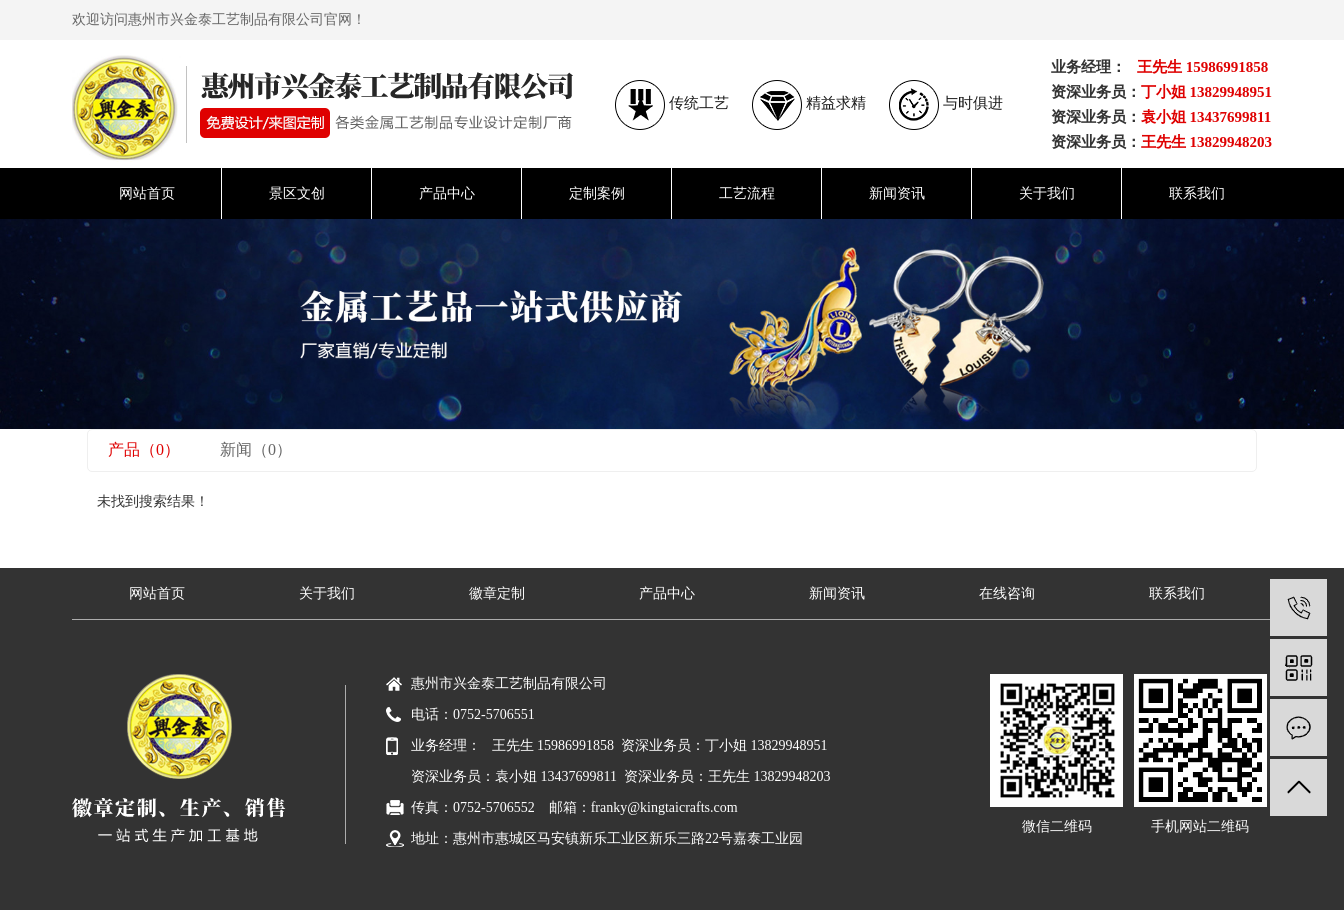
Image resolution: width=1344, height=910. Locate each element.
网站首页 (147, 193)
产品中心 (447, 193)
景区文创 (297, 193)
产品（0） (144, 449)
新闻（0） (256, 449)
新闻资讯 (897, 193)
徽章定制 (497, 593)
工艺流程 (747, 193)
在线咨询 (1007, 593)
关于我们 (1047, 193)
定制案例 (597, 193)
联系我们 (1197, 193)
